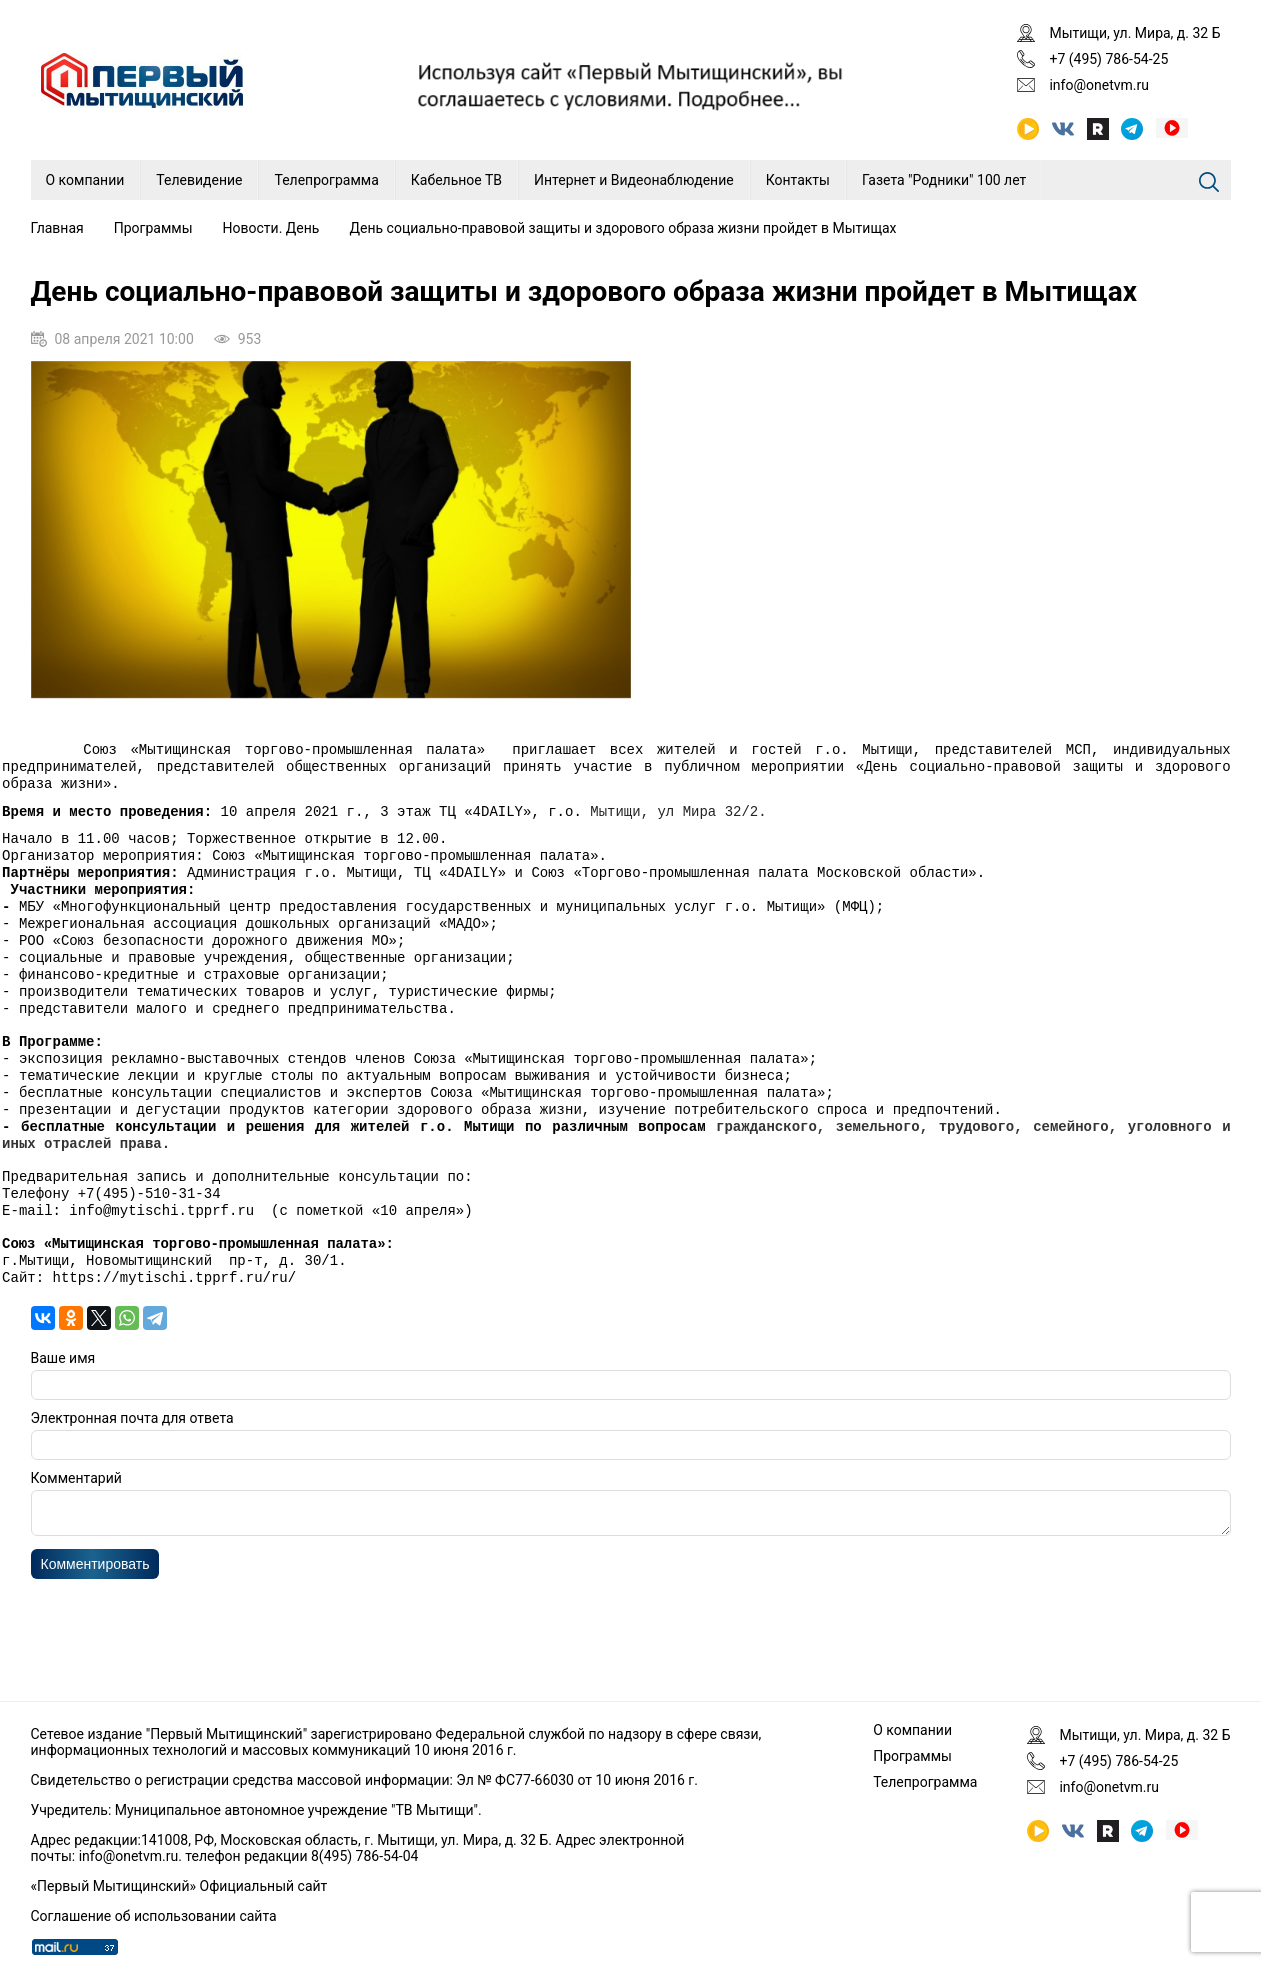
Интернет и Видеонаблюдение (634, 180)
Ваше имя (63, 1414)
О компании (85, 180)
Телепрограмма (326, 180)
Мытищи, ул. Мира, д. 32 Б (1134, 33)
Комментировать (95, 1626)
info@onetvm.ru (1099, 85)
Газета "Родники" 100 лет (944, 180)
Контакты (798, 180)
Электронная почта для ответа (132, 1474)
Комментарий (76, 1534)
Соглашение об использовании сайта (154, 1916)
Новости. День (271, 228)
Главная (57, 228)
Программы (153, 228)
